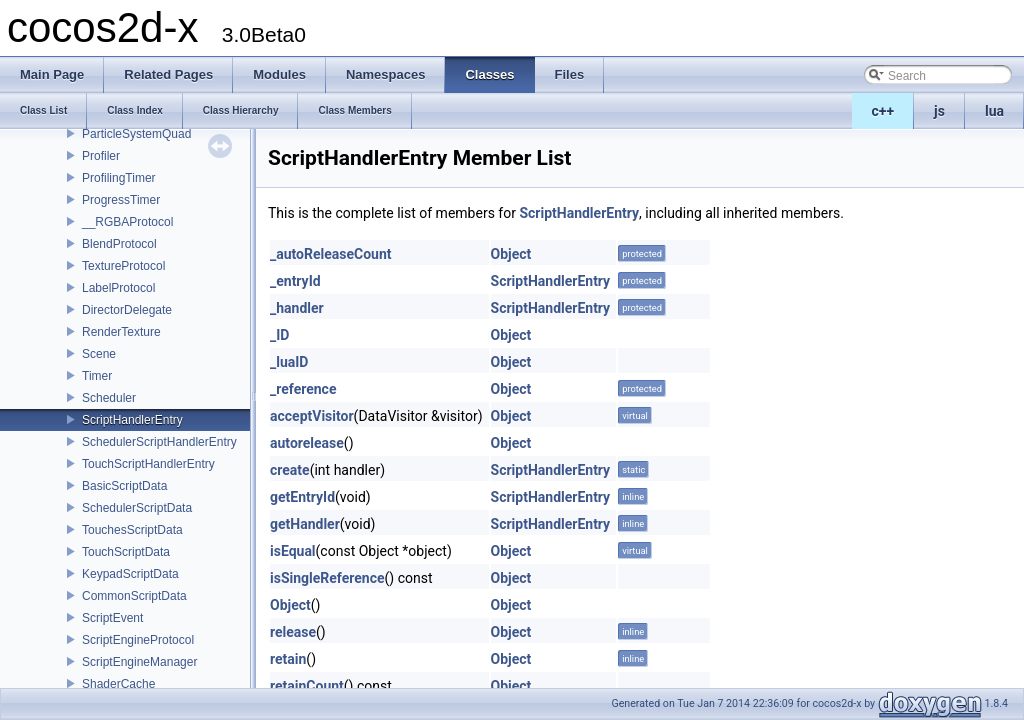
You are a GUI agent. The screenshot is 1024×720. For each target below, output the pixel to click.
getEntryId (302, 497)
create (290, 470)
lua (994, 111)
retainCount (307, 686)
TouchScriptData (126, 552)
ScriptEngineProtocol (138, 640)
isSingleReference (327, 578)
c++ (883, 111)
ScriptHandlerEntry (132, 420)
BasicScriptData (124, 486)
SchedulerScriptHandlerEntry (159, 442)
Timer (97, 376)
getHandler (305, 524)
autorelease (307, 443)
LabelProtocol (118, 288)
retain (288, 659)
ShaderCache (118, 684)
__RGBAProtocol (127, 222)
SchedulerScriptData (137, 508)
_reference (303, 389)
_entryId (295, 281)
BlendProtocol (119, 244)
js (939, 111)
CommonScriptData (134, 596)
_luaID (289, 362)
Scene (99, 354)
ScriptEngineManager (139, 662)
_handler (297, 308)
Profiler (101, 156)
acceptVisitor (312, 416)
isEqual (293, 551)
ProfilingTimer (119, 178)
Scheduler (109, 398)
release (293, 632)
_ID (279, 335)
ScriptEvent (112, 618)
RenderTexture (121, 332)
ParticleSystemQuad (136, 134)
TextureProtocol (123, 266)
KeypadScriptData (130, 574)
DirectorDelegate (127, 310)
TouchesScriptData (132, 530)
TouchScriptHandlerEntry (148, 464)
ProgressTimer (121, 200)
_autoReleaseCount (331, 254)
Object (511, 254)
